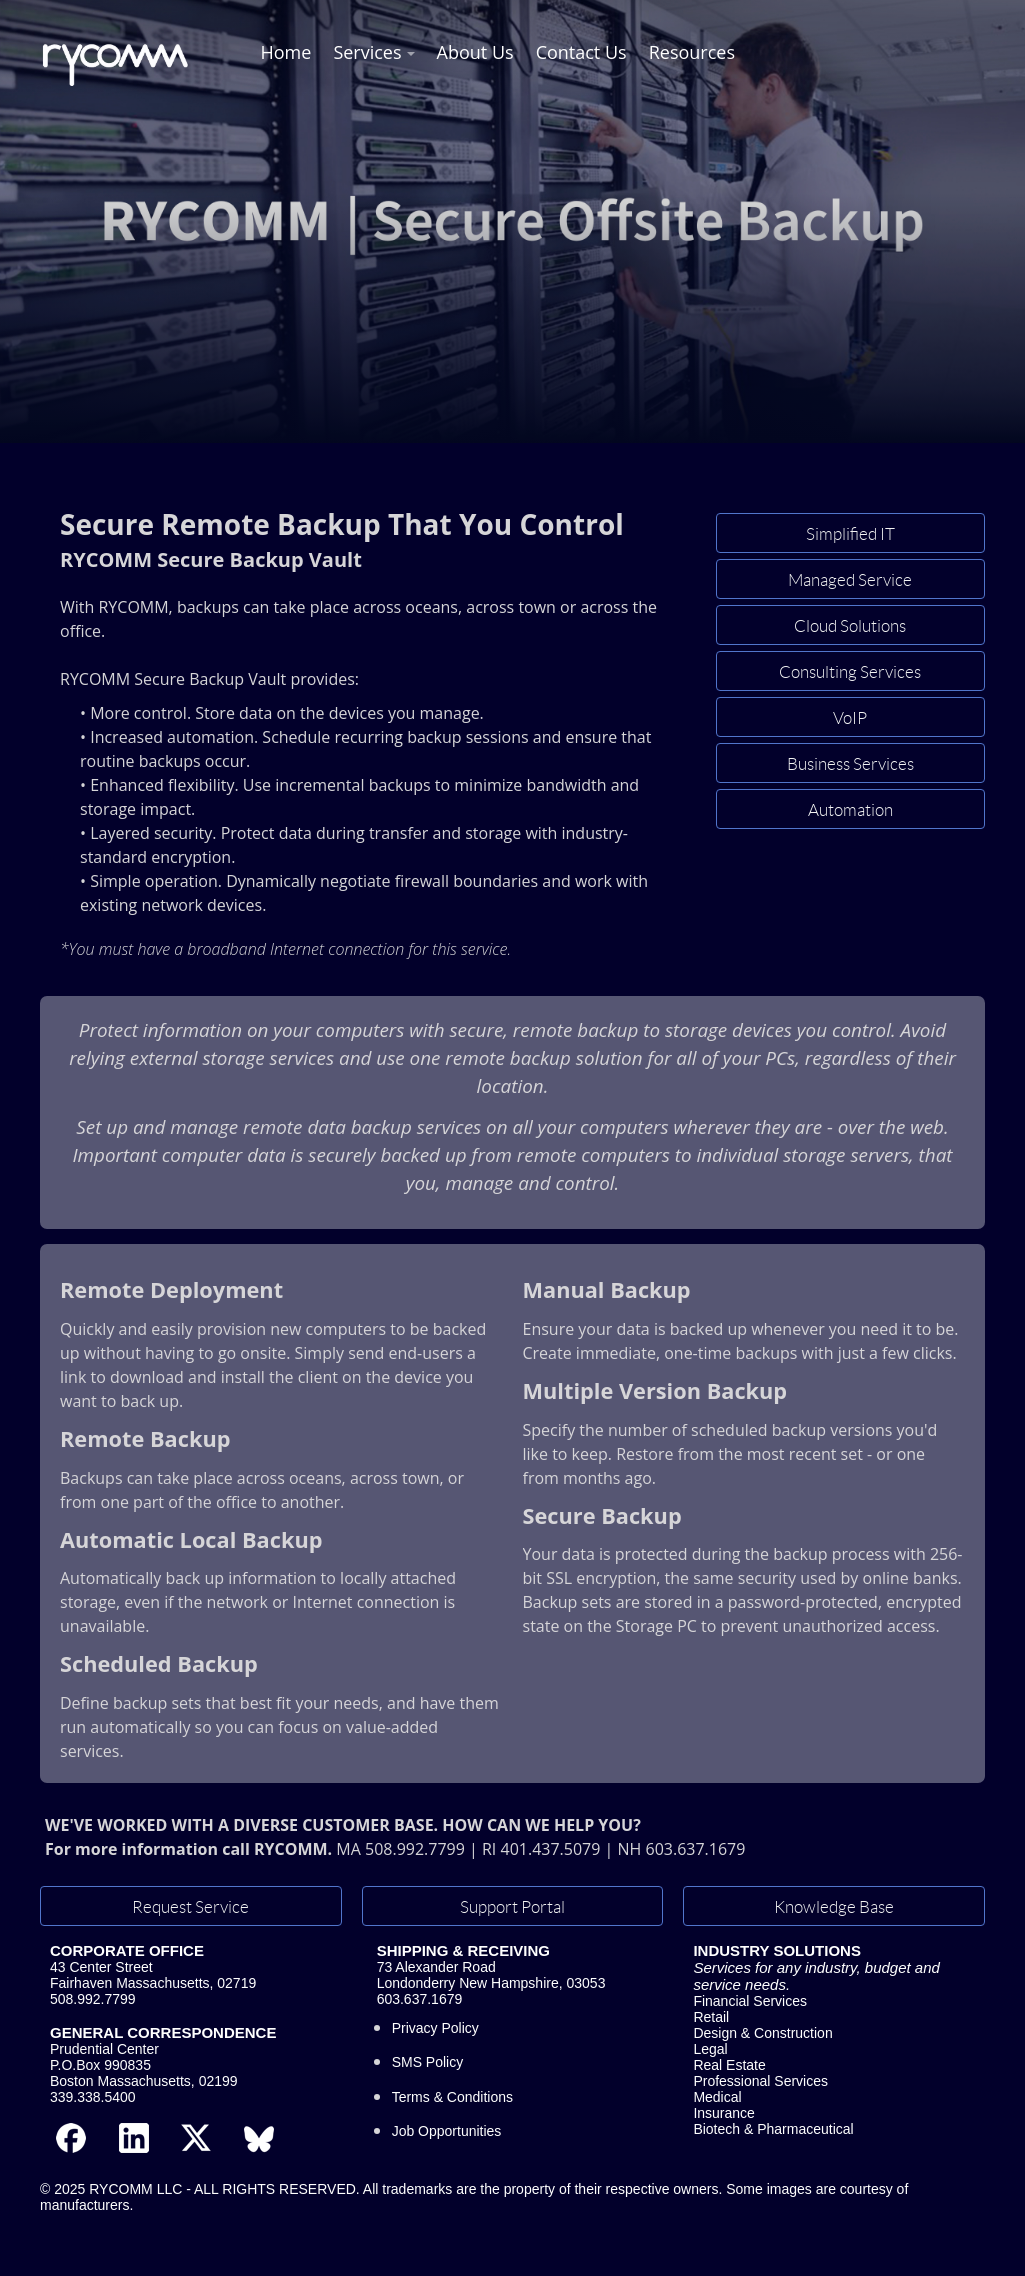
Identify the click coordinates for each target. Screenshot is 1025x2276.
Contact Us (581, 52)
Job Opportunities (447, 2131)
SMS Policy (428, 2062)
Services (367, 52)
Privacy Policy (435, 2028)
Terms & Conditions (452, 2097)
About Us (475, 52)
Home (286, 52)
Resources (692, 52)
